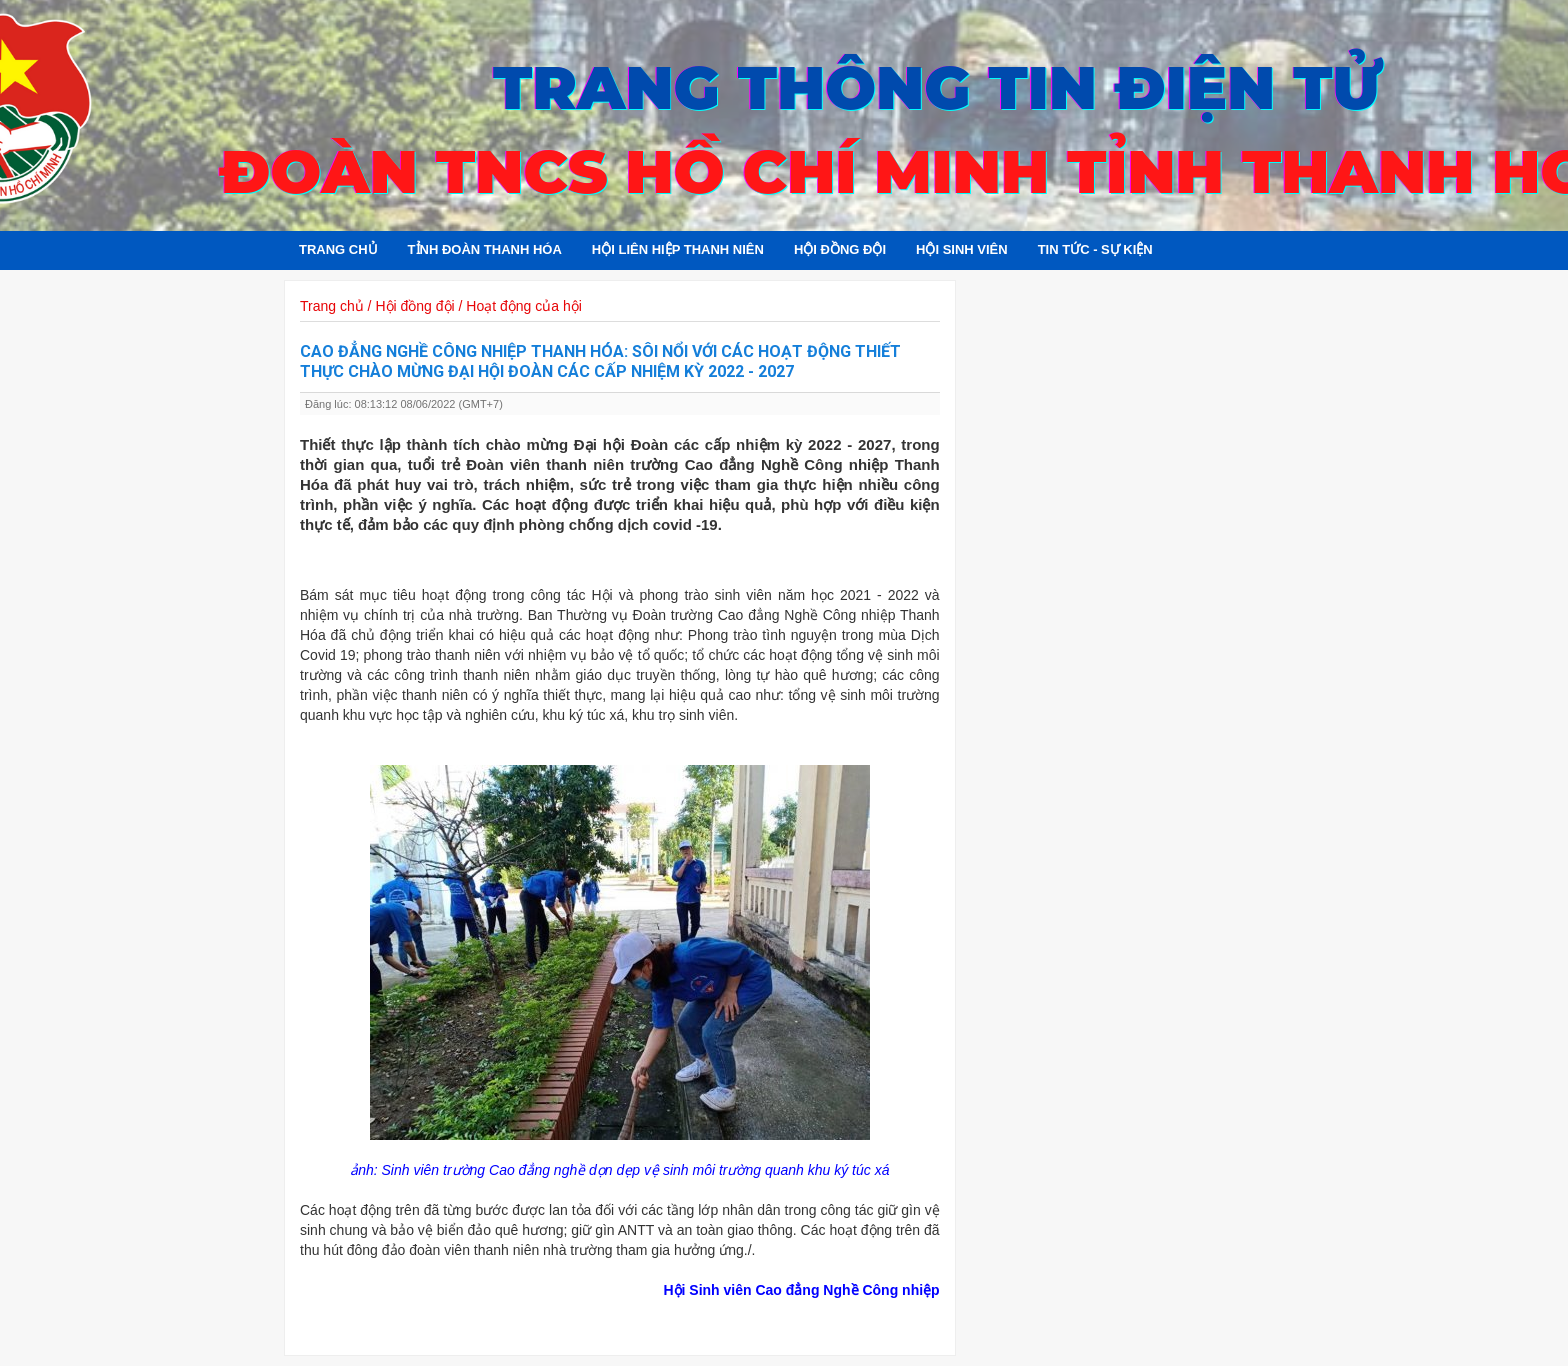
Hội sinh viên (962, 249)
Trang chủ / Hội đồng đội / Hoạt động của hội (441, 306)
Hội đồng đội (840, 249)
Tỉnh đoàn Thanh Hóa (485, 249)
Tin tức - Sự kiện (1095, 249)
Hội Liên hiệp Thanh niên (678, 249)
